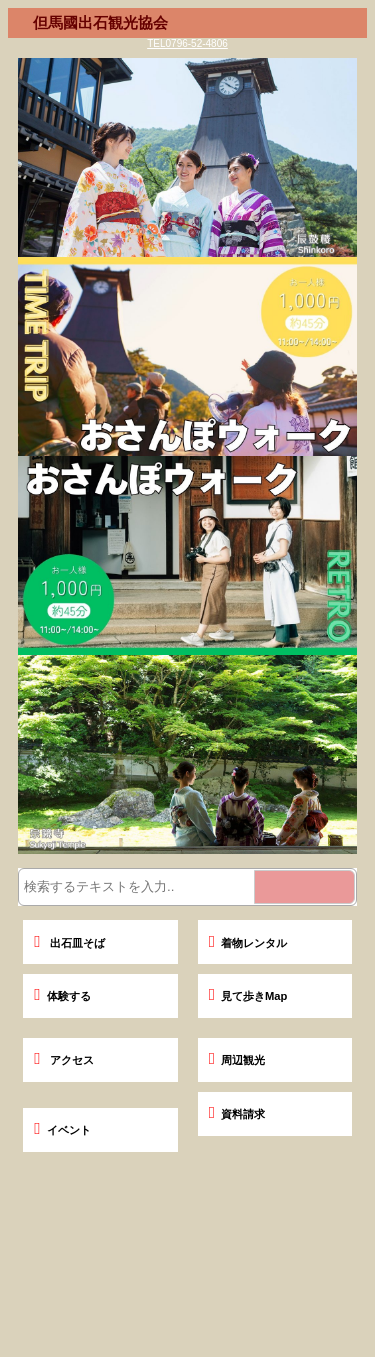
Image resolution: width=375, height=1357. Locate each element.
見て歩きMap (248, 996)
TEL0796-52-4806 (187, 43)
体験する (62, 996)
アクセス (63, 1060)
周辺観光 (237, 1060)
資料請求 (237, 1114)
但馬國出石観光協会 (100, 23)
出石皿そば (69, 943)
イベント (62, 1130)
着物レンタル (248, 943)
